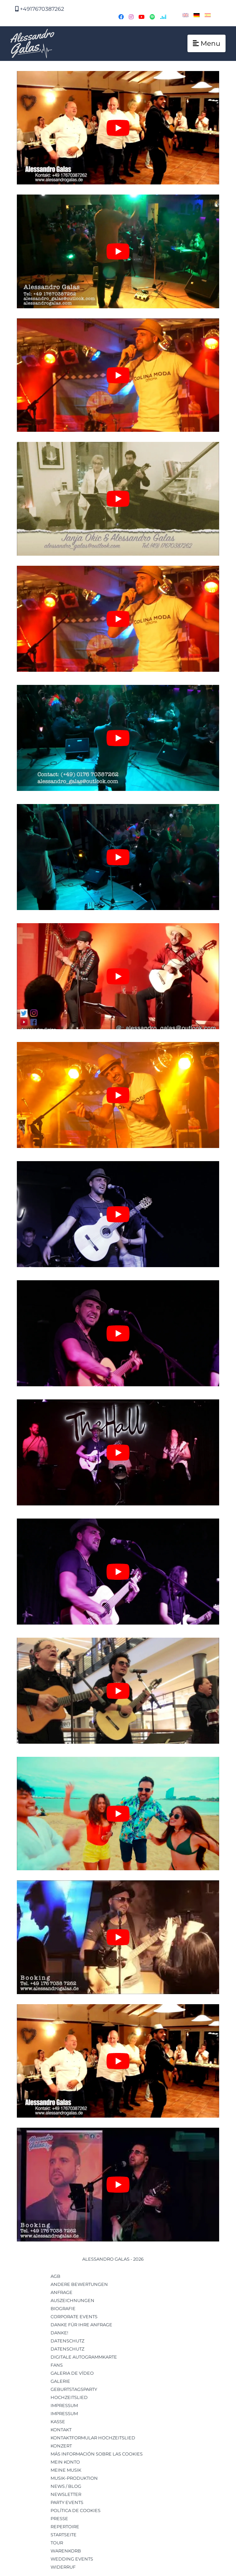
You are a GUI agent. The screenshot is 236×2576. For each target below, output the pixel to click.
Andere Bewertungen (79, 2284)
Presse (59, 2518)
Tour (57, 2542)
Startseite (64, 2534)
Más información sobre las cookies (97, 2454)
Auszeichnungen (72, 2300)
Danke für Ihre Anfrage (81, 2324)
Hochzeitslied (69, 2397)
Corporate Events (74, 2316)
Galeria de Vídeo (72, 2373)
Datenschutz (67, 2340)
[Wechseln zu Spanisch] (208, 15)
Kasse (58, 2421)
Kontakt (61, 2429)
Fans (57, 2365)
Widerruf (63, 2567)
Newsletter (66, 2494)
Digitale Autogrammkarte (84, 2357)
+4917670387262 (39, 9)
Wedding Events (72, 2559)
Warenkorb (66, 2550)
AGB (55, 2276)
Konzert (61, 2445)
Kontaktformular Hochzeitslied (93, 2437)
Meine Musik (66, 2470)
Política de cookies (75, 2510)
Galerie (60, 2381)
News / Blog (66, 2486)
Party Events (67, 2502)
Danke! (59, 2332)
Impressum (64, 2405)
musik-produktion (74, 2478)
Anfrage (61, 2292)
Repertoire (65, 2526)
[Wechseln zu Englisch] (185, 15)
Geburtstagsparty (74, 2389)
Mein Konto (65, 2462)
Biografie (63, 2308)
